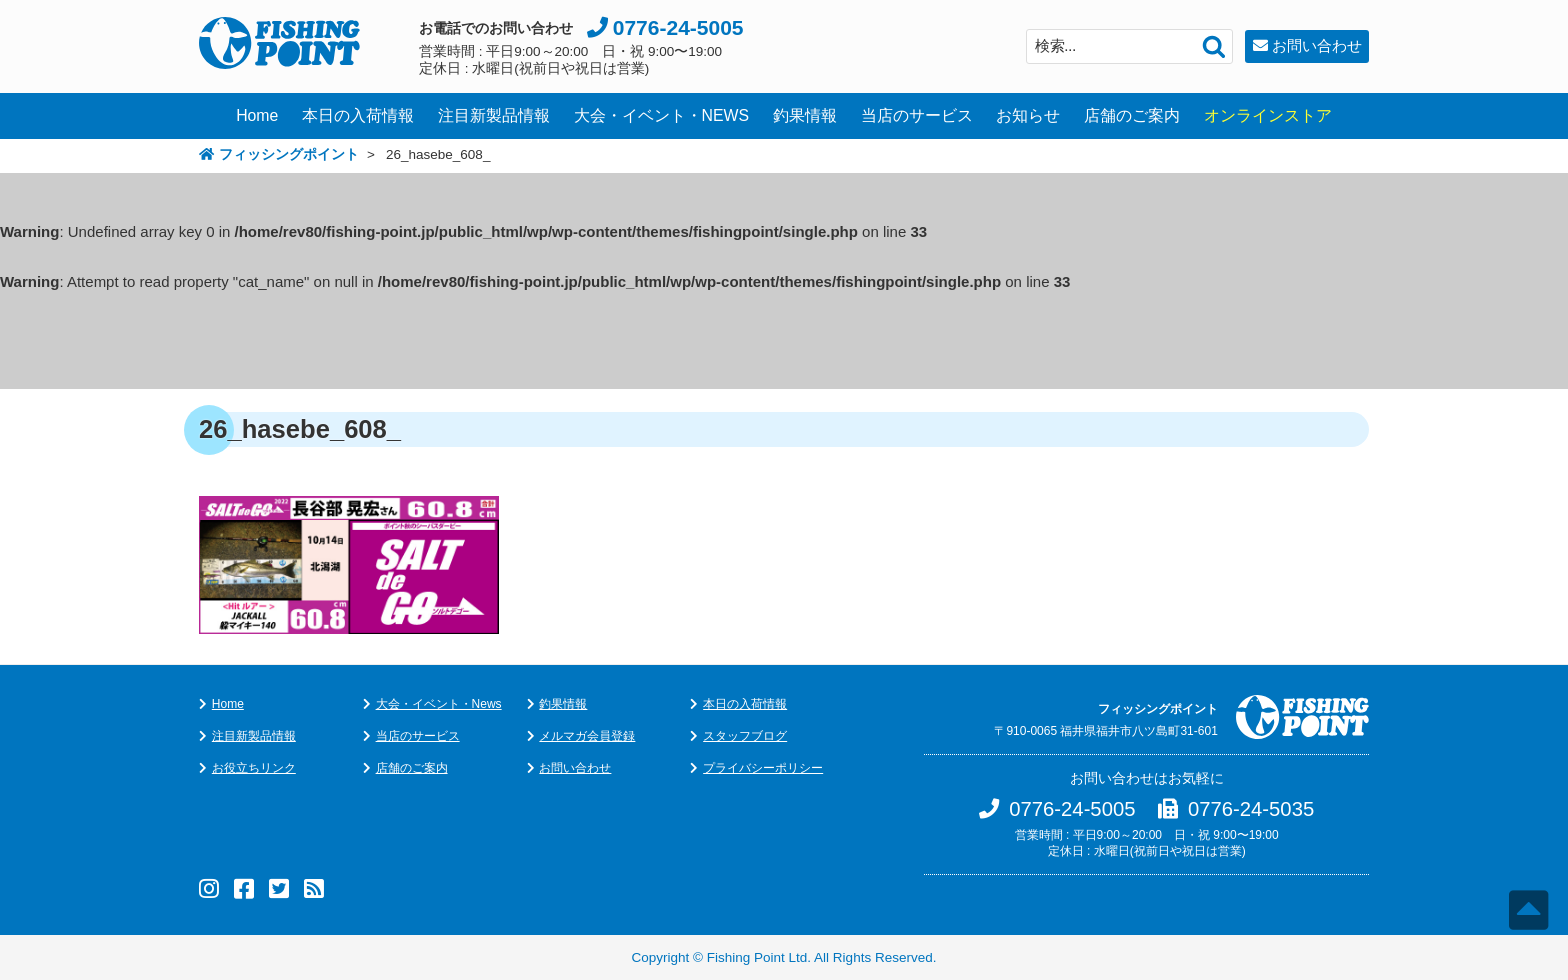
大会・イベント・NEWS (662, 115)
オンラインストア (1268, 115)
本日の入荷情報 (358, 115)
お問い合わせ (1317, 45)
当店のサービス (917, 115)
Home (257, 115)
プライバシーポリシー (763, 768)
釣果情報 (805, 115)
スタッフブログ (745, 736)
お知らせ (1028, 115)
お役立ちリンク (254, 768)
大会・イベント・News (439, 704)
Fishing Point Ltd (757, 957)
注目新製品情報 (494, 115)
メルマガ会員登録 (587, 736)
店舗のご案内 (1132, 115)
